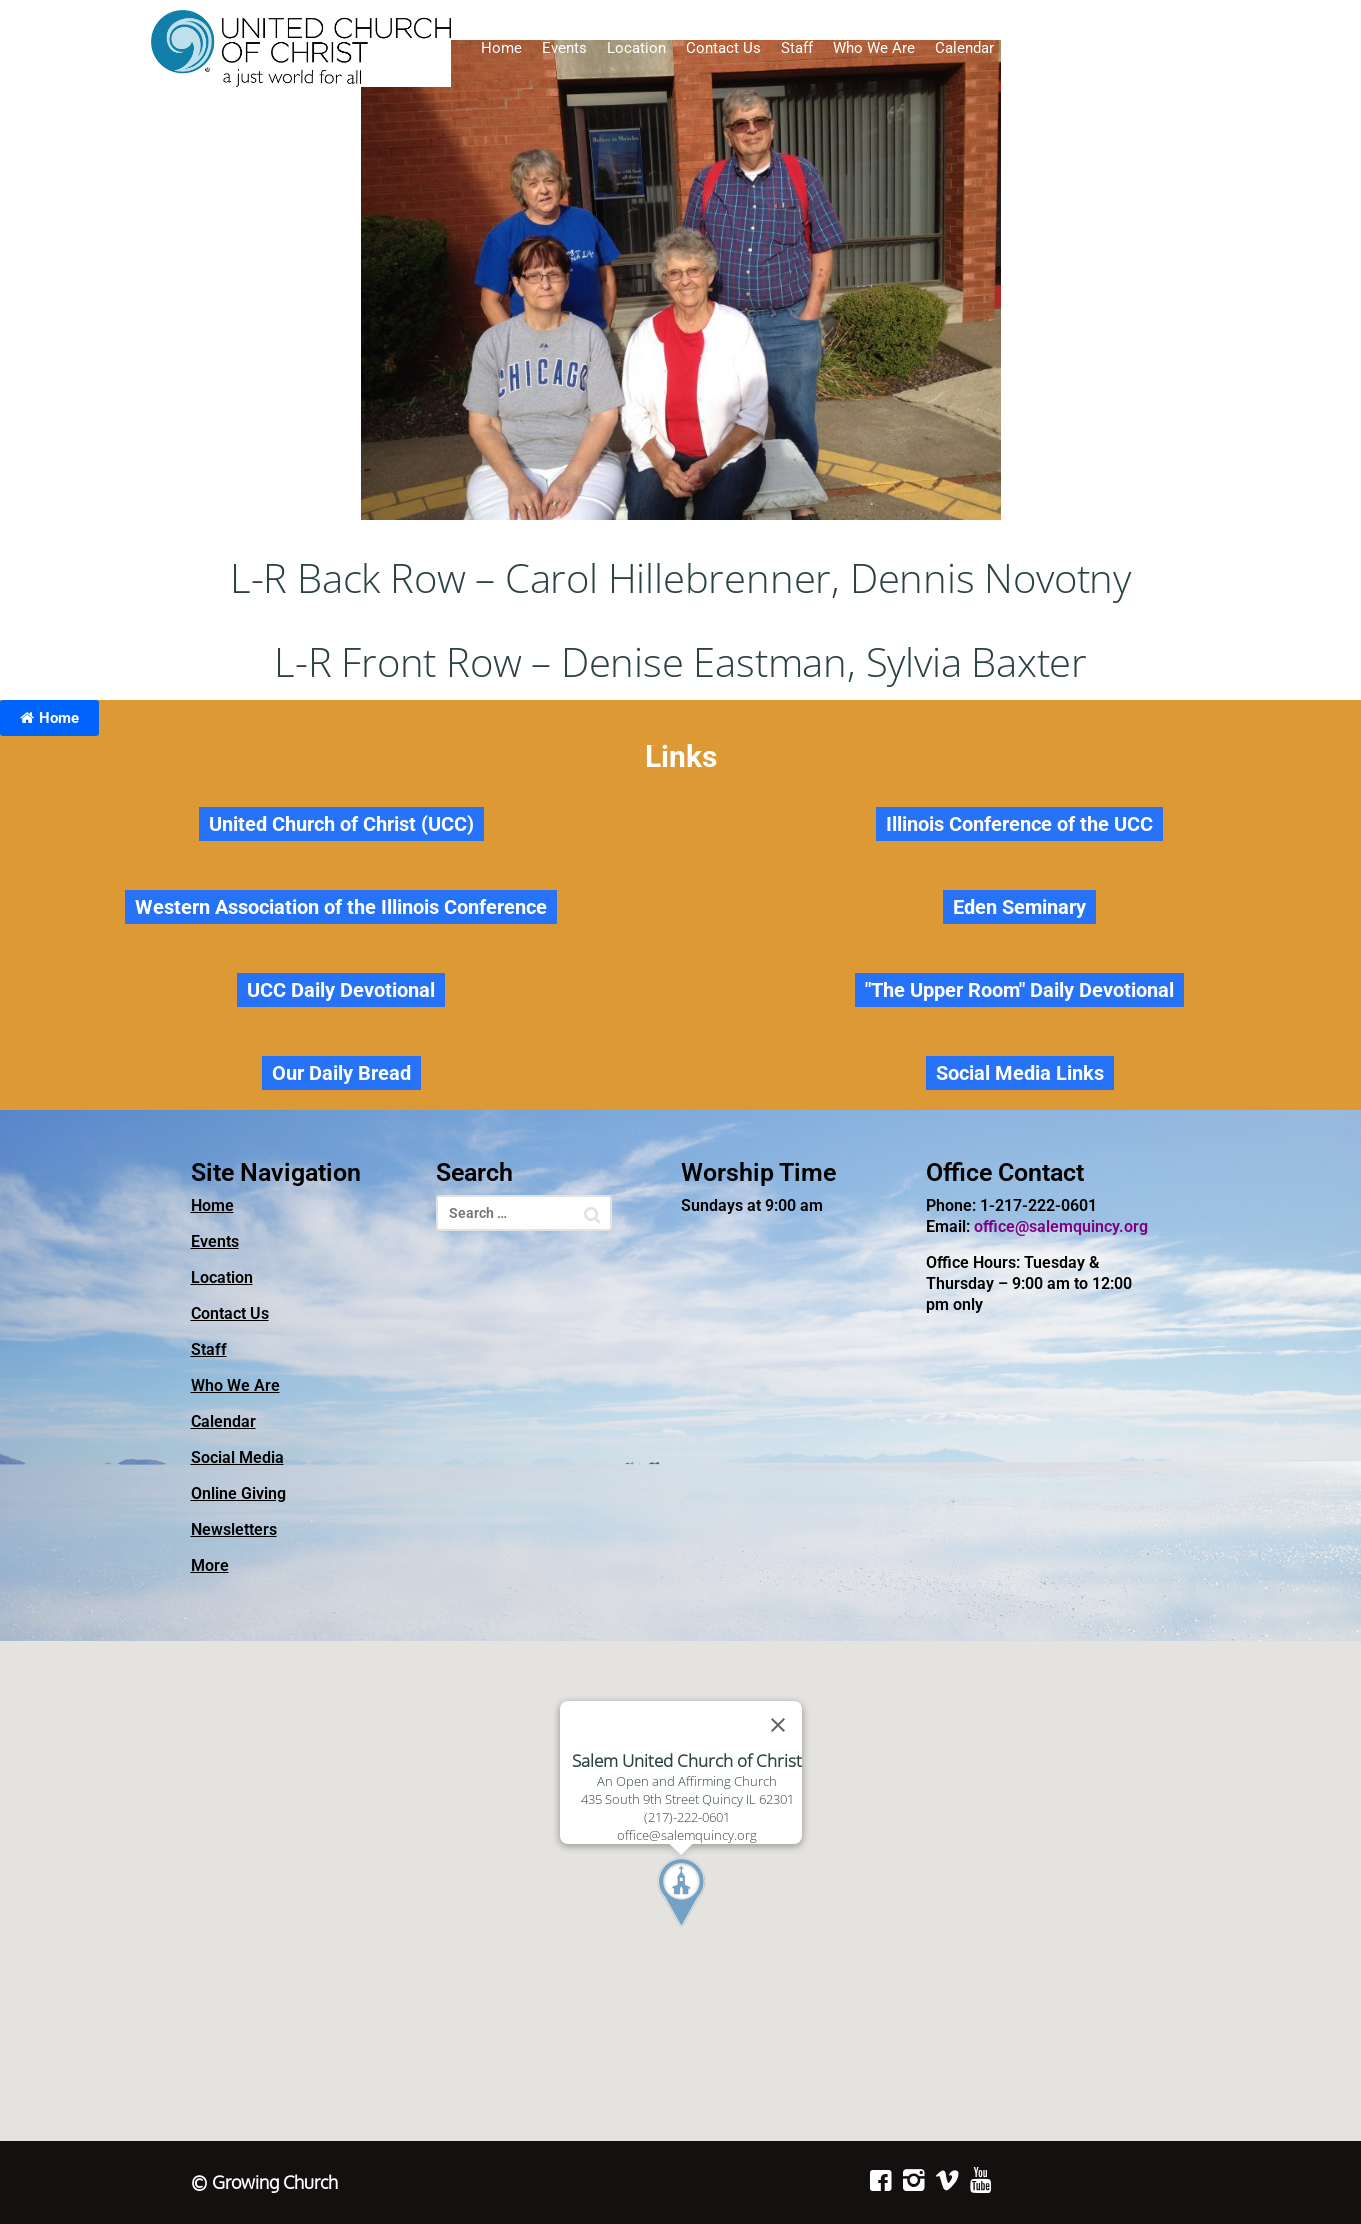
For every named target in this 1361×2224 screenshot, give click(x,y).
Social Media (1057, 48)
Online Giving (1164, 48)
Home (501, 48)
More (210, 1565)
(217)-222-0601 (687, 1817)
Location (636, 48)
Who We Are (874, 48)
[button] (718, 1930)
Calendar (964, 48)
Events (564, 48)
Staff (797, 48)
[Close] (778, 1725)
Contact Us (723, 48)
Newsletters (1268, 48)
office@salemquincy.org (1061, 1226)
